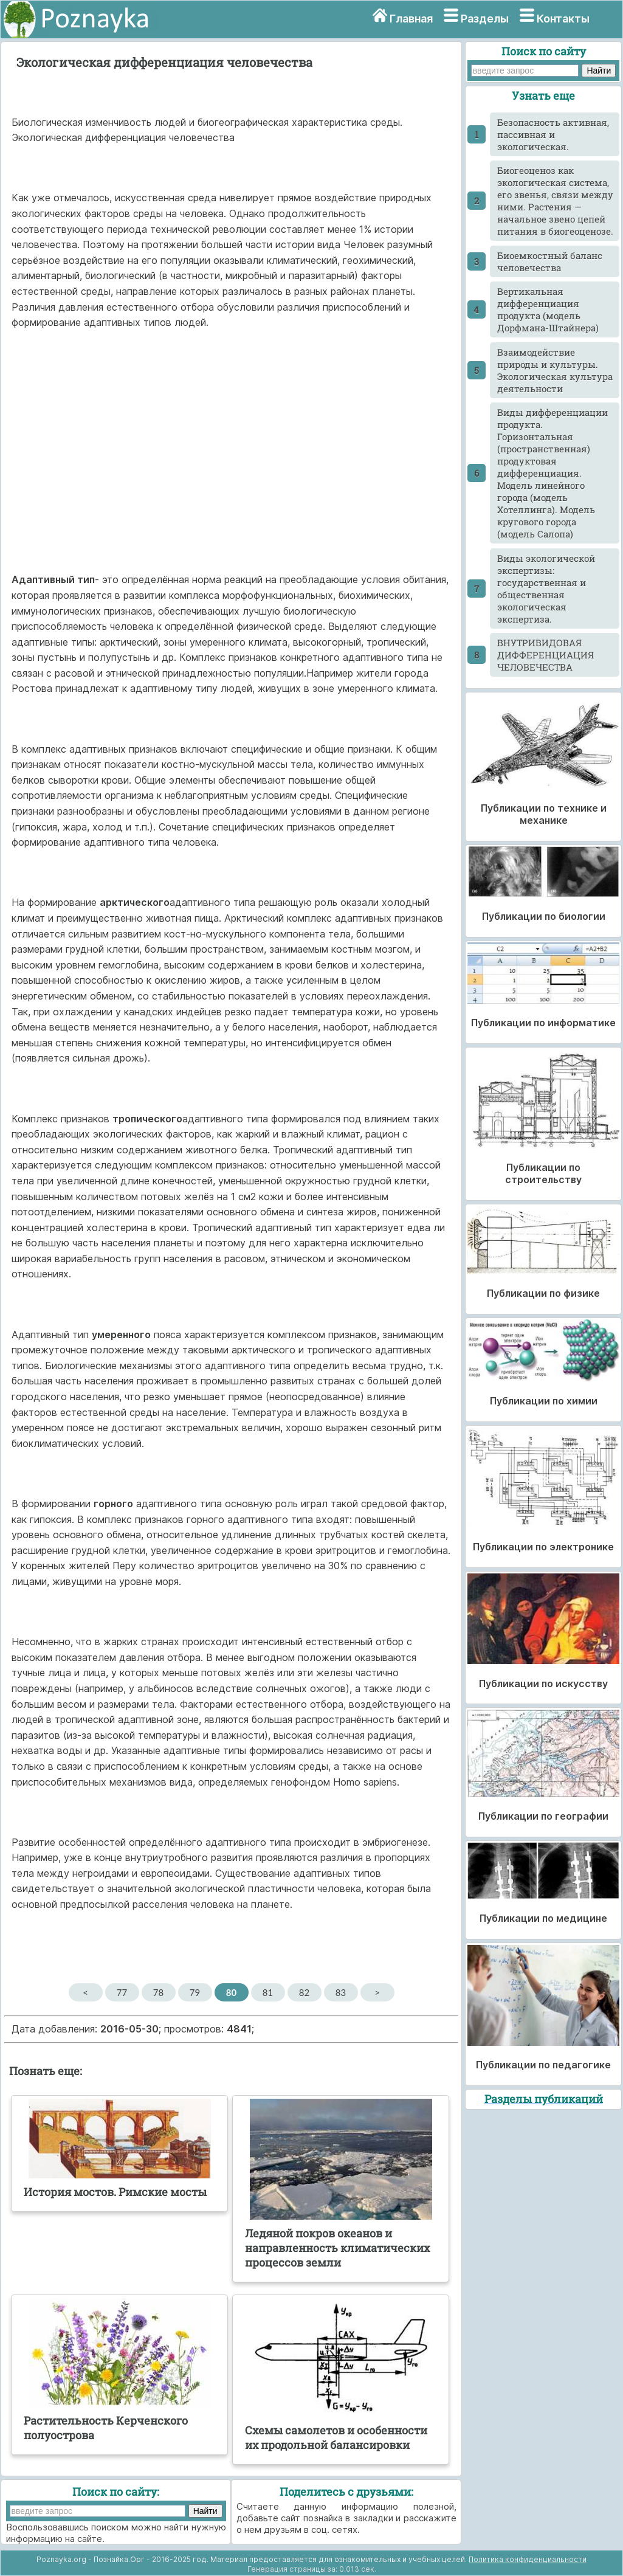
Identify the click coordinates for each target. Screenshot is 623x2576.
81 (268, 1992)
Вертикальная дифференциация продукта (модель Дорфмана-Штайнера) (548, 309)
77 (122, 1992)
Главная (411, 18)
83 (341, 1992)
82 (304, 1992)
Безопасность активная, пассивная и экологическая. (553, 134)
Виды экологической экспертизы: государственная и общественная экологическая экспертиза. (546, 588)
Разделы (485, 18)
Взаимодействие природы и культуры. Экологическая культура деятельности (555, 370)
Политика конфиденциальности (528, 2559)
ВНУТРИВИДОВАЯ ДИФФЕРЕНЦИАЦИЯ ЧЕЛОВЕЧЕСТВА (545, 655)
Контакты (563, 18)
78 (158, 1992)
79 (195, 1992)
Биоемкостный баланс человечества (549, 261)
